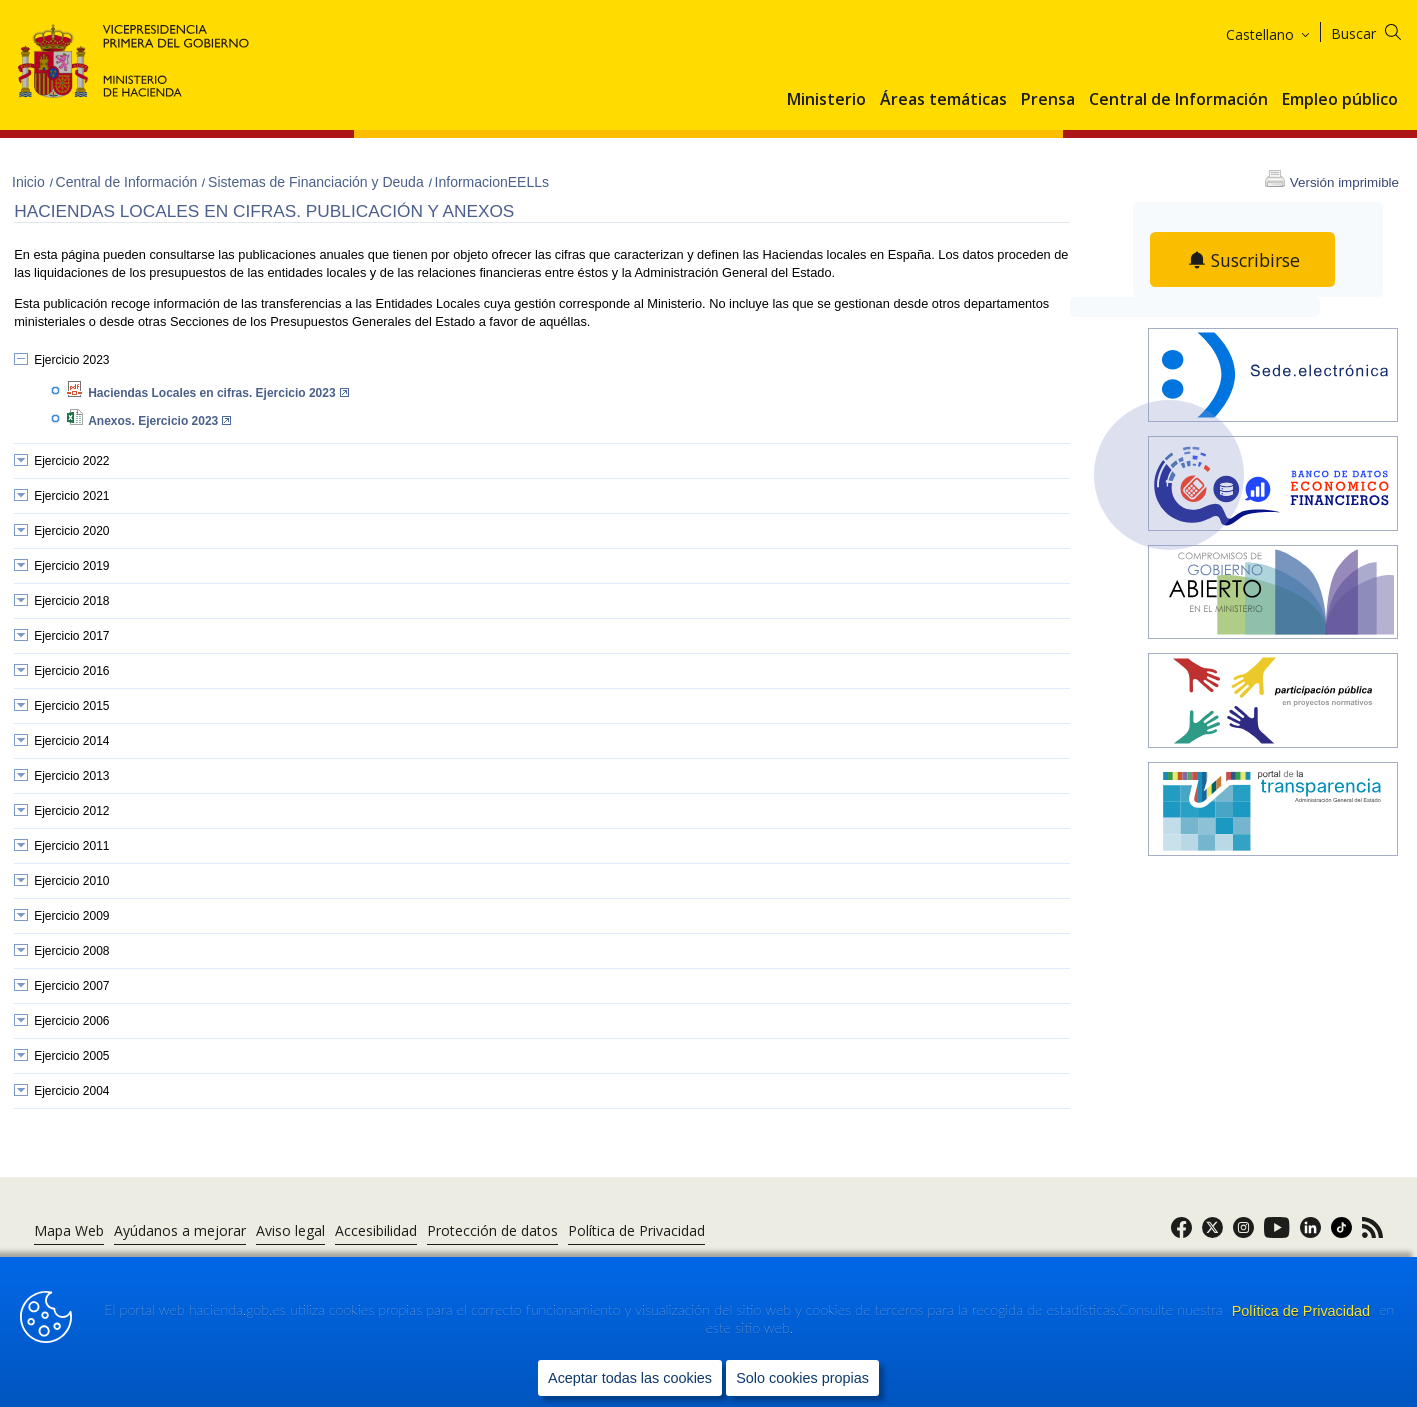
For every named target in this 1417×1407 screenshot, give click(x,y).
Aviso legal (290, 1230)
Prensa (1048, 100)
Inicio (30, 182)
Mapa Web (69, 1230)
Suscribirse (1255, 260)
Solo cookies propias (802, 1378)
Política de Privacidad (1303, 1311)
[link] (1181, 1233)
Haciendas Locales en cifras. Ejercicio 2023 (218, 393)
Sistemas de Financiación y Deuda (317, 182)
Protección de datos (492, 1230)
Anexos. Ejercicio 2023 (159, 421)
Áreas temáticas (943, 100)
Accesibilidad (376, 1230)
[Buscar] (1378, 30)
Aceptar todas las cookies (630, 1378)
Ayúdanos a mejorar (180, 1230)
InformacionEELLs (492, 182)
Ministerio (826, 100)
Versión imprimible (1344, 182)
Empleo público (1340, 100)
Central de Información (1178, 100)
